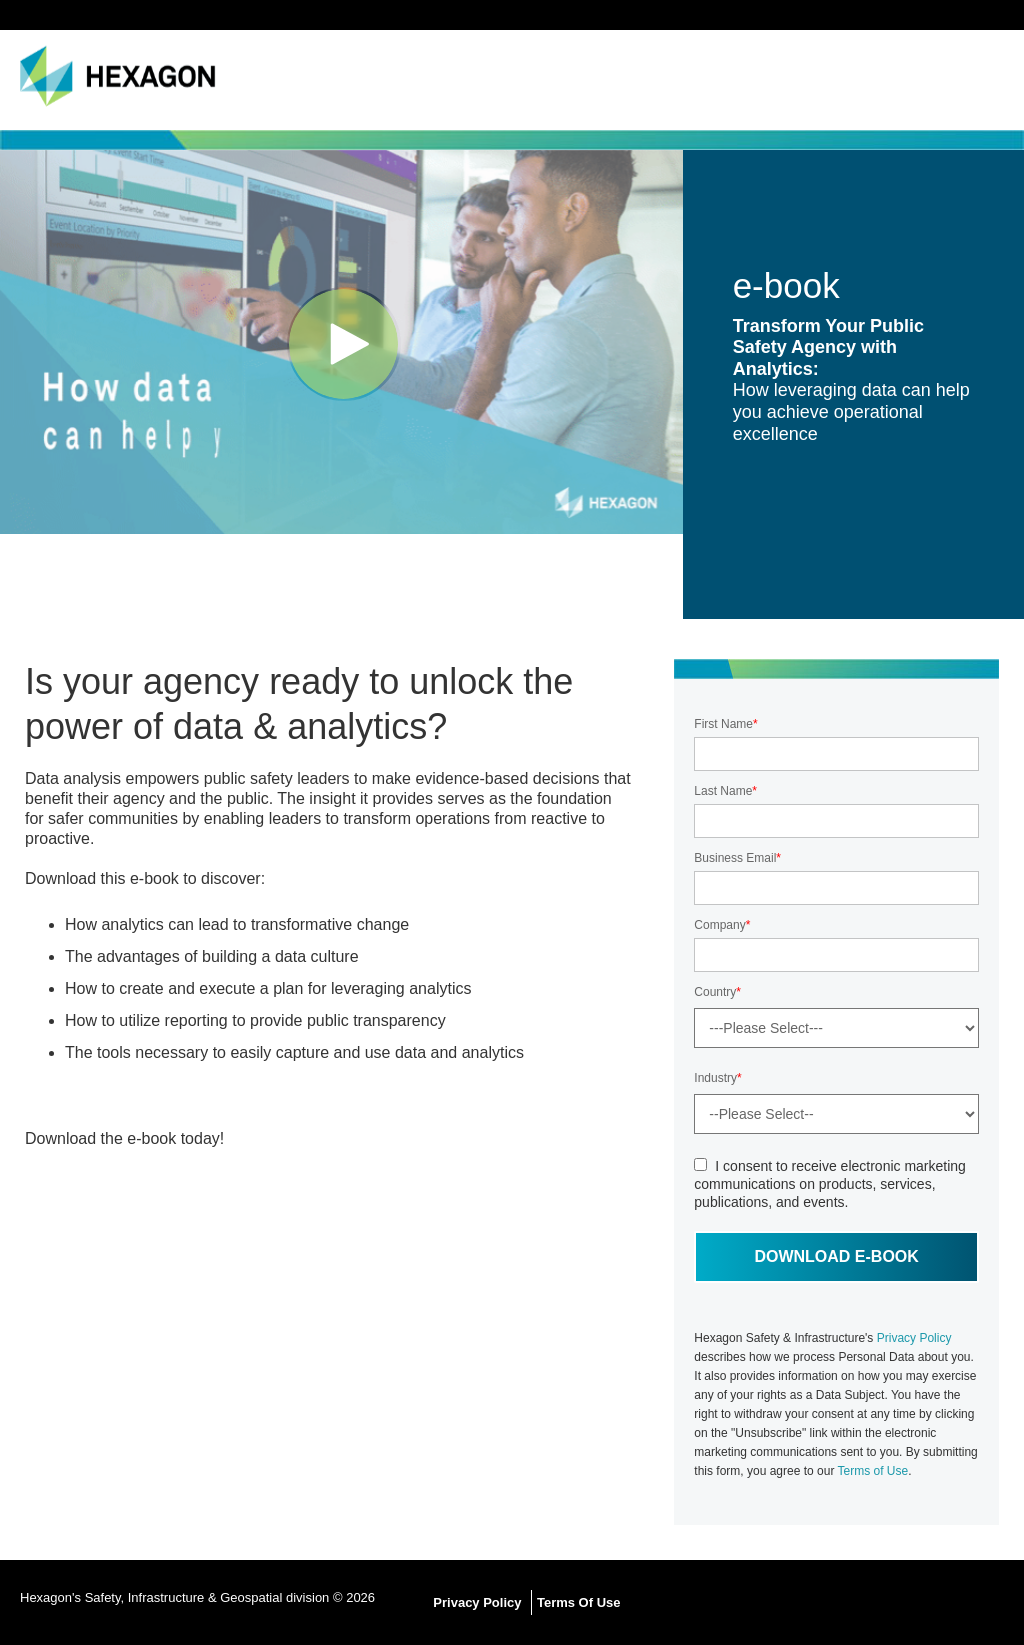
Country (715, 992)
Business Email (735, 858)
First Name (723, 724)
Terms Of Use (579, 1602)
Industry (715, 1078)
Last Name (723, 791)
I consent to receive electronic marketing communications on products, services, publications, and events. (830, 1184)
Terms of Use (873, 1471)
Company (719, 925)
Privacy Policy (914, 1338)
